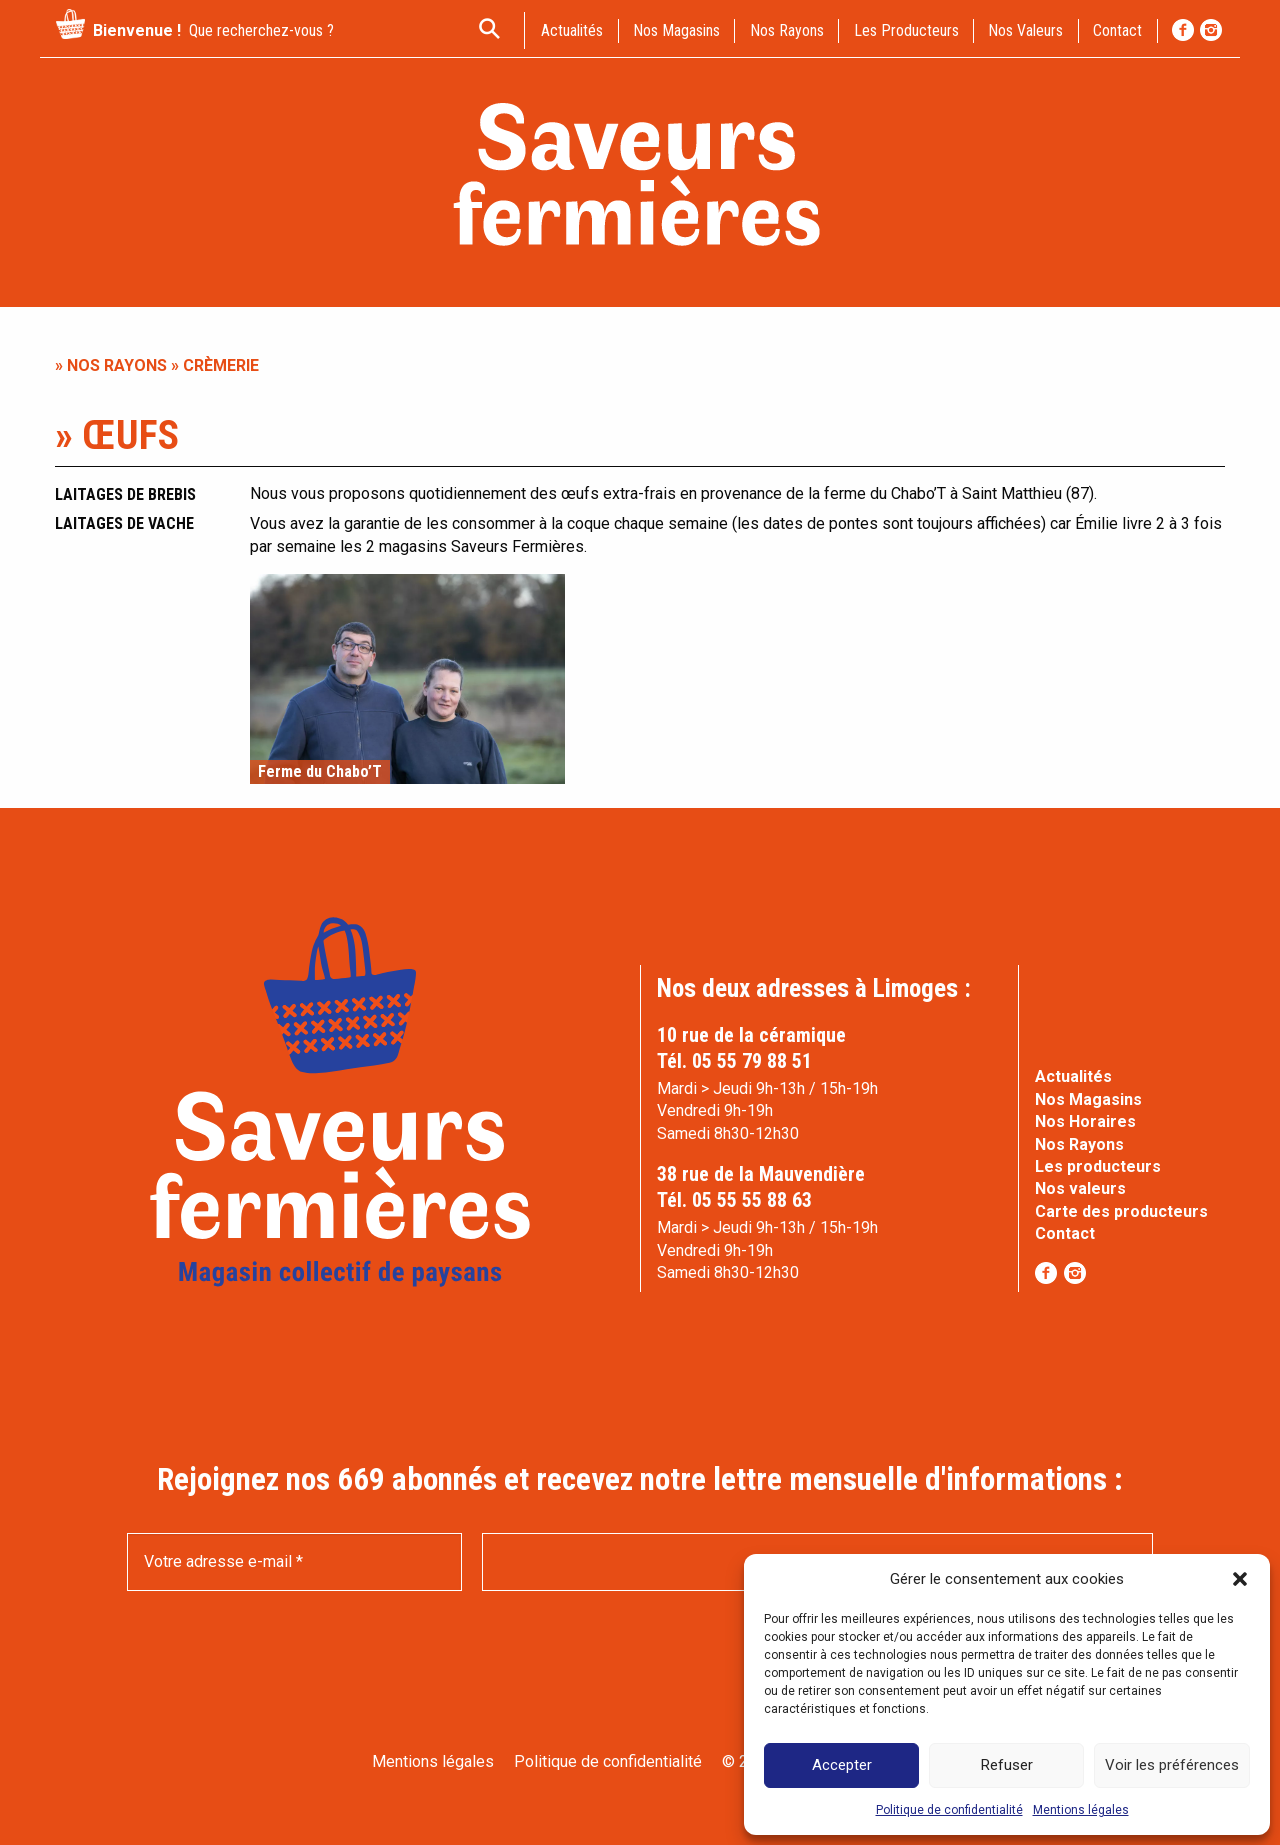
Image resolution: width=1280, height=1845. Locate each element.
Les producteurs (906, 30)
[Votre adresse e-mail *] (294, 1562)
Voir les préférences (1172, 1765)
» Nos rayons (111, 365)
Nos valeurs (1025, 30)
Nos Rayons (1079, 1144)
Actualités (1073, 1076)
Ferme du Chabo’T (320, 772)
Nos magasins (676, 30)
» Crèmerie (213, 365)
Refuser (1007, 1765)
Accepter (842, 1765)
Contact (1065, 1233)
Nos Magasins (1088, 1099)
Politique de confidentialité (949, 1810)
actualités (572, 30)
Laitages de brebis (125, 494)
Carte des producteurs (1121, 1211)
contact (1117, 30)
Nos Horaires (1085, 1121)
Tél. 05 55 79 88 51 (734, 1061)
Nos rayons (787, 30)
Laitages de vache (124, 523)
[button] (1240, 1579)
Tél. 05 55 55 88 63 (734, 1200)
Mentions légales (1081, 1810)
